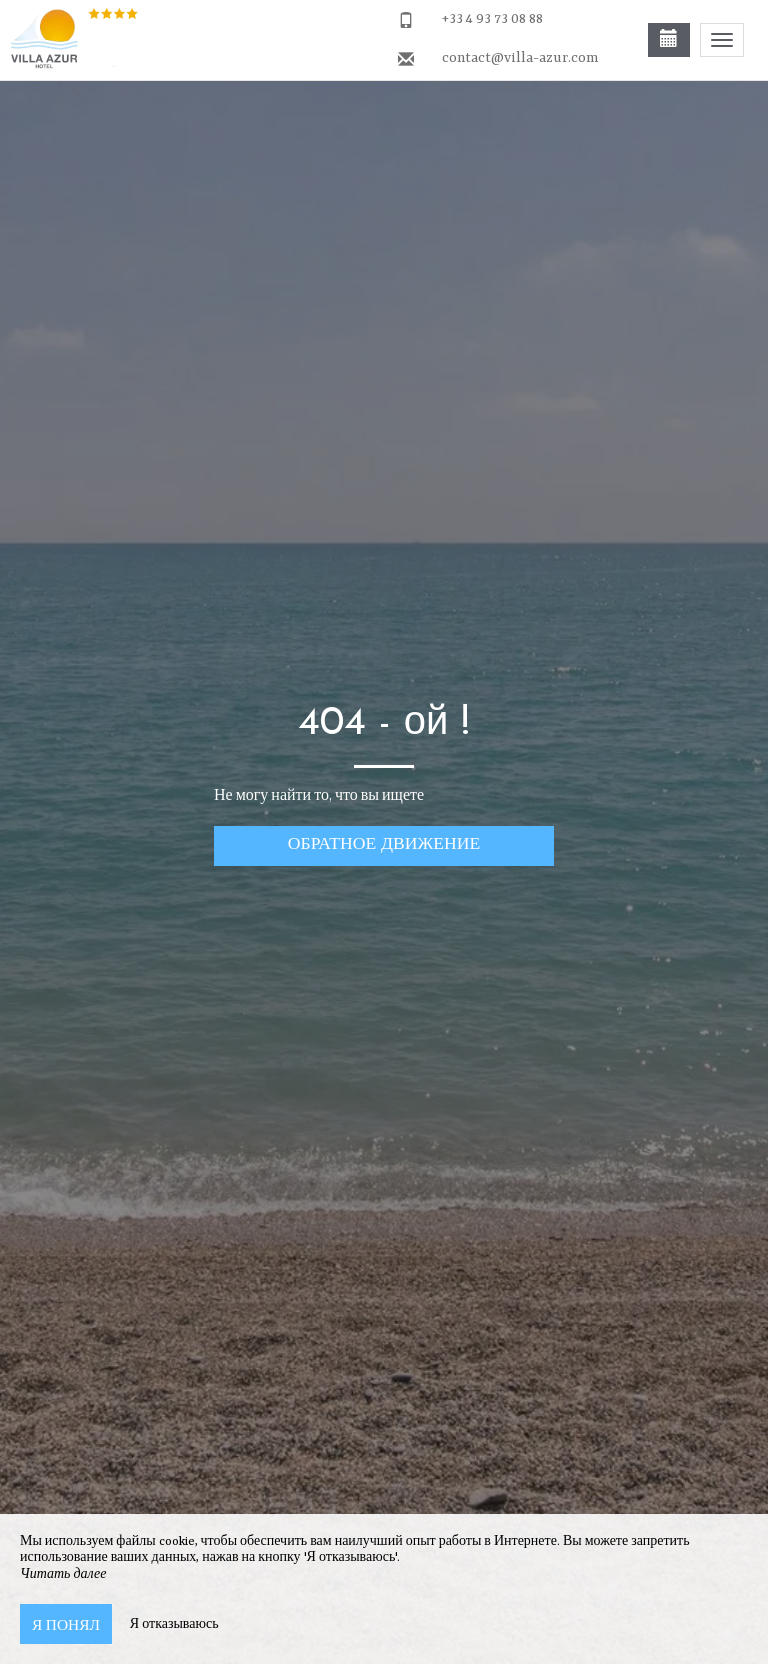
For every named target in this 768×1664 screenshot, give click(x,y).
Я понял (66, 1624)
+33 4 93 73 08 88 (492, 19)
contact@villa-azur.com (520, 58)
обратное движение (384, 842)
